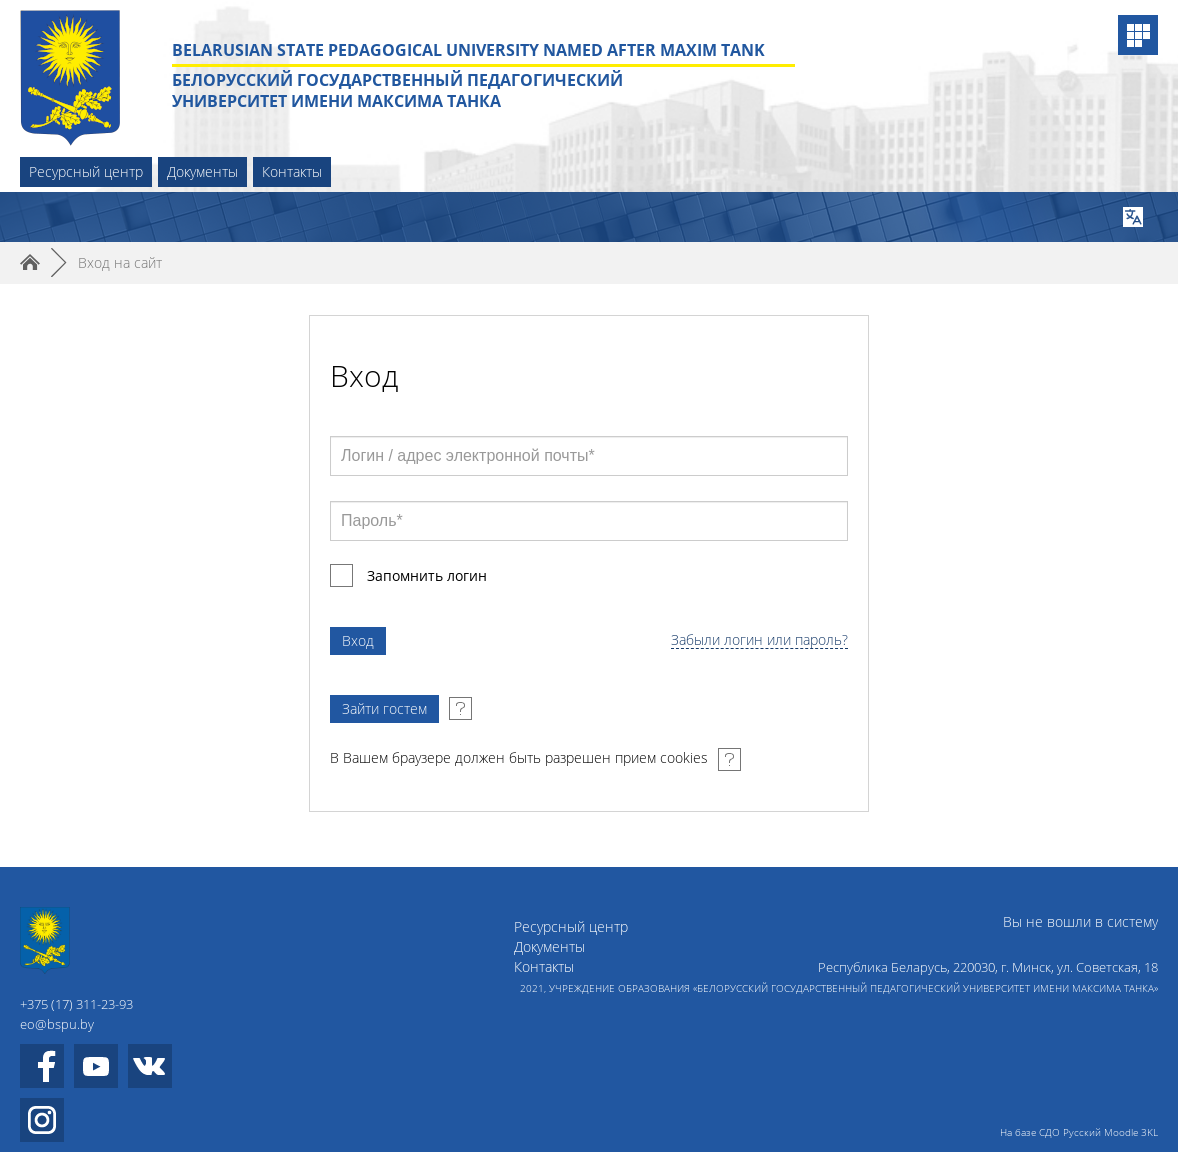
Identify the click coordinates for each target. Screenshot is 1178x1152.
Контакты (292, 171)
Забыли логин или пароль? (759, 640)
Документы (202, 171)
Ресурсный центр (86, 171)
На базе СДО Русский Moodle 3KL (1079, 1132)
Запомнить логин (427, 575)
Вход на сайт (120, 262)
